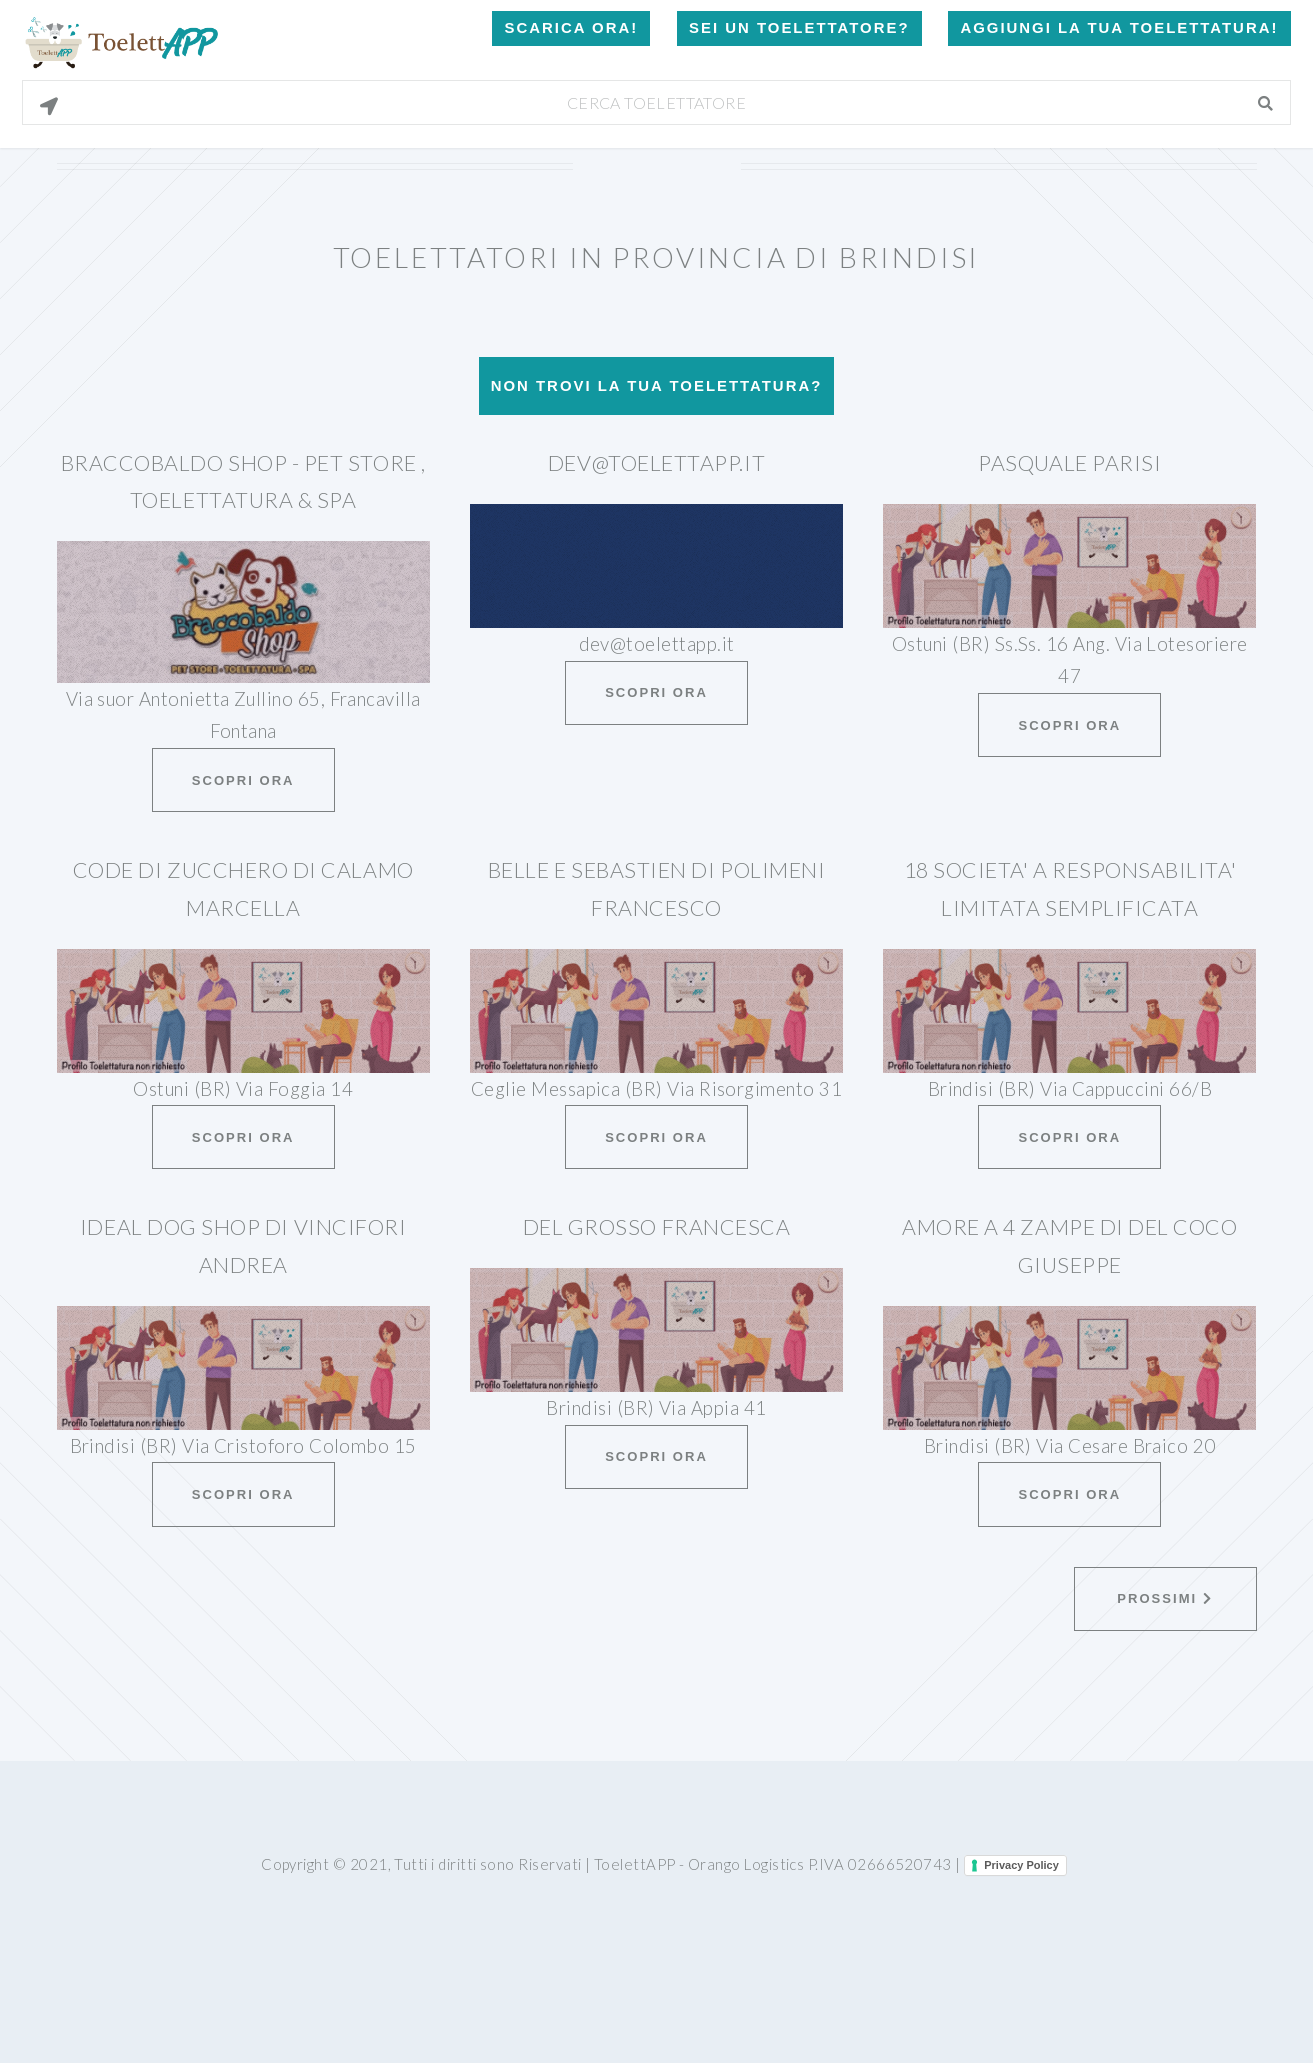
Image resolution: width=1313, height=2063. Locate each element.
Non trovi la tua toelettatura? (657, 385)
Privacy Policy (1021, 1865)
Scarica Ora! (571, 27)
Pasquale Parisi (1069, 463)
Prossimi (1164, 1598)
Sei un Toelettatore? (799, 27)
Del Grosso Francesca (657, 1227)
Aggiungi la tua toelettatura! (1119, 27)
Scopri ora (243, 780)
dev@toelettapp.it (656, 463)
